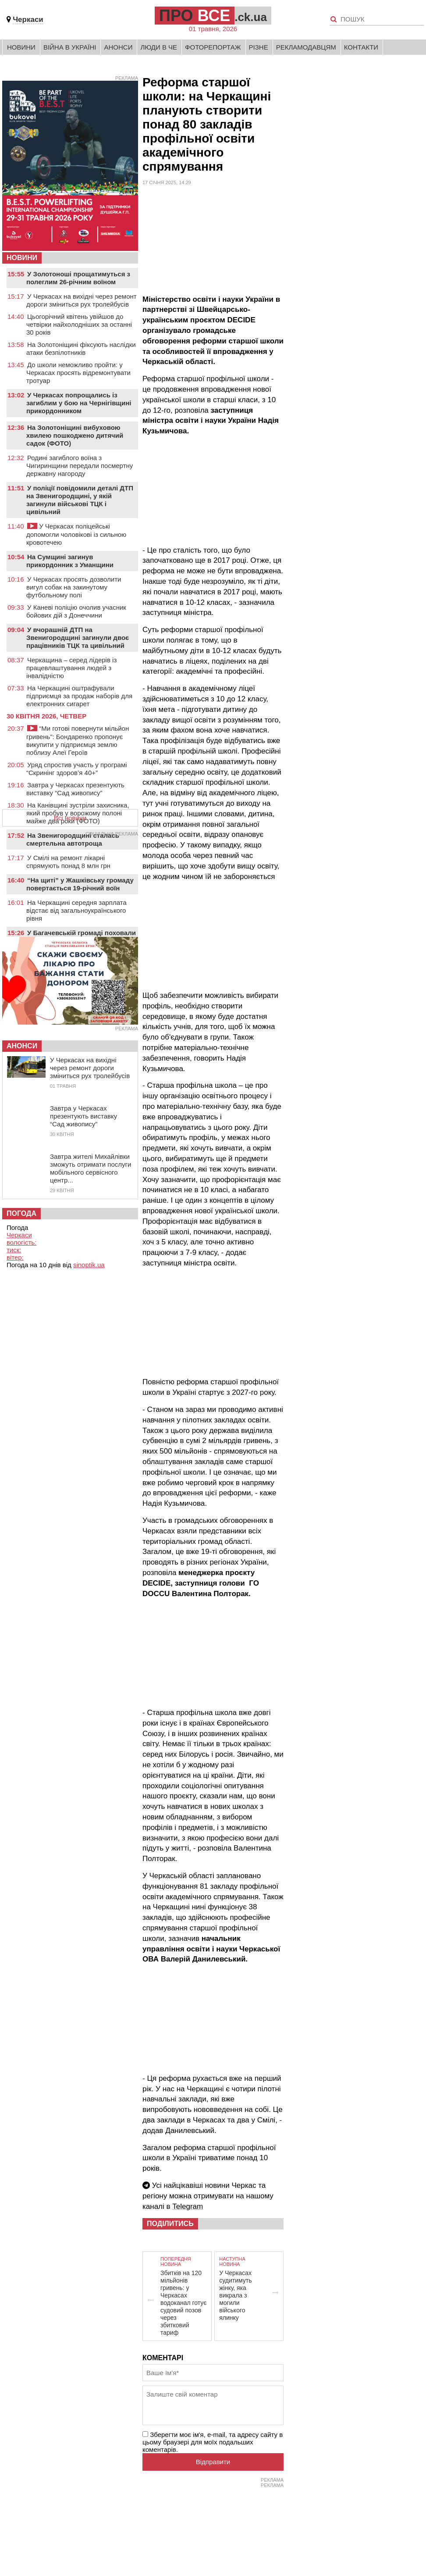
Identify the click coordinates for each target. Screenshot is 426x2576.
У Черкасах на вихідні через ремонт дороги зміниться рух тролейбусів (81, 300)
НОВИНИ (22, 257)
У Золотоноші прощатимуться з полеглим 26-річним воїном (78, 278)
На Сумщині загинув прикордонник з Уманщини (70, 560)
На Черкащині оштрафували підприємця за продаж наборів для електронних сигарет (79, 695)
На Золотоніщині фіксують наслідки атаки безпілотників (81, 348)
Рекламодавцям (306, 47)
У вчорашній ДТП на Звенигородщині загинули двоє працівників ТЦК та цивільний (77, 637)
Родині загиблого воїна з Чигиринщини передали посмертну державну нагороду (79, 465)
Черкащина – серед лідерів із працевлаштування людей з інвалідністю (71, 667)
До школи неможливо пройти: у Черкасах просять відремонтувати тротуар (78, 372)
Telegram (187, 2206)
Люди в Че (158, 47)
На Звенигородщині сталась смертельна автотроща (72, 839)
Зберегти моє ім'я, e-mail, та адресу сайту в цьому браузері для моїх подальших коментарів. (212, 2442)
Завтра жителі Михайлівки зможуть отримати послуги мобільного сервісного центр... (90, 1168)
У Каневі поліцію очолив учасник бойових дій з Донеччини (76, 611)
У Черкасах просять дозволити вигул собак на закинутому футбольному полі (73, 587)
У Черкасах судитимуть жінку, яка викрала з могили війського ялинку (235, 2295)
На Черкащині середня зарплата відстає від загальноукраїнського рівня (76, 910)
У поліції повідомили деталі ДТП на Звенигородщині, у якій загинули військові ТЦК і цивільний (79, 499)
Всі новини (70, 818)
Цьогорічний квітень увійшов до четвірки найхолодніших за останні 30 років (79, 324)
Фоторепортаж (213, 47)
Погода (21, 1213)
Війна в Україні (69, 47)
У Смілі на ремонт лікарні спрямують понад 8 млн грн (68, 861)
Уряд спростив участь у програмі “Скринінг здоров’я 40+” (76, 768)
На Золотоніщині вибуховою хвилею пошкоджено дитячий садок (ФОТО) (74, 435)
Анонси (118, 47)
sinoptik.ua (89, 1264)
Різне (258, 47)
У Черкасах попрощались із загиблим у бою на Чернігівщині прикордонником (78, 402)
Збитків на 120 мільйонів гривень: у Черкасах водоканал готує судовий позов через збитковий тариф (183, 2302)
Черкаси (28, 19)
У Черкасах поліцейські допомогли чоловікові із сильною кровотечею (76, 534)
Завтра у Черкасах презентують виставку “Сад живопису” (75, 789)
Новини (21, 47)
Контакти (361, 47)
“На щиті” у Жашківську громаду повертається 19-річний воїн (80, 884)
